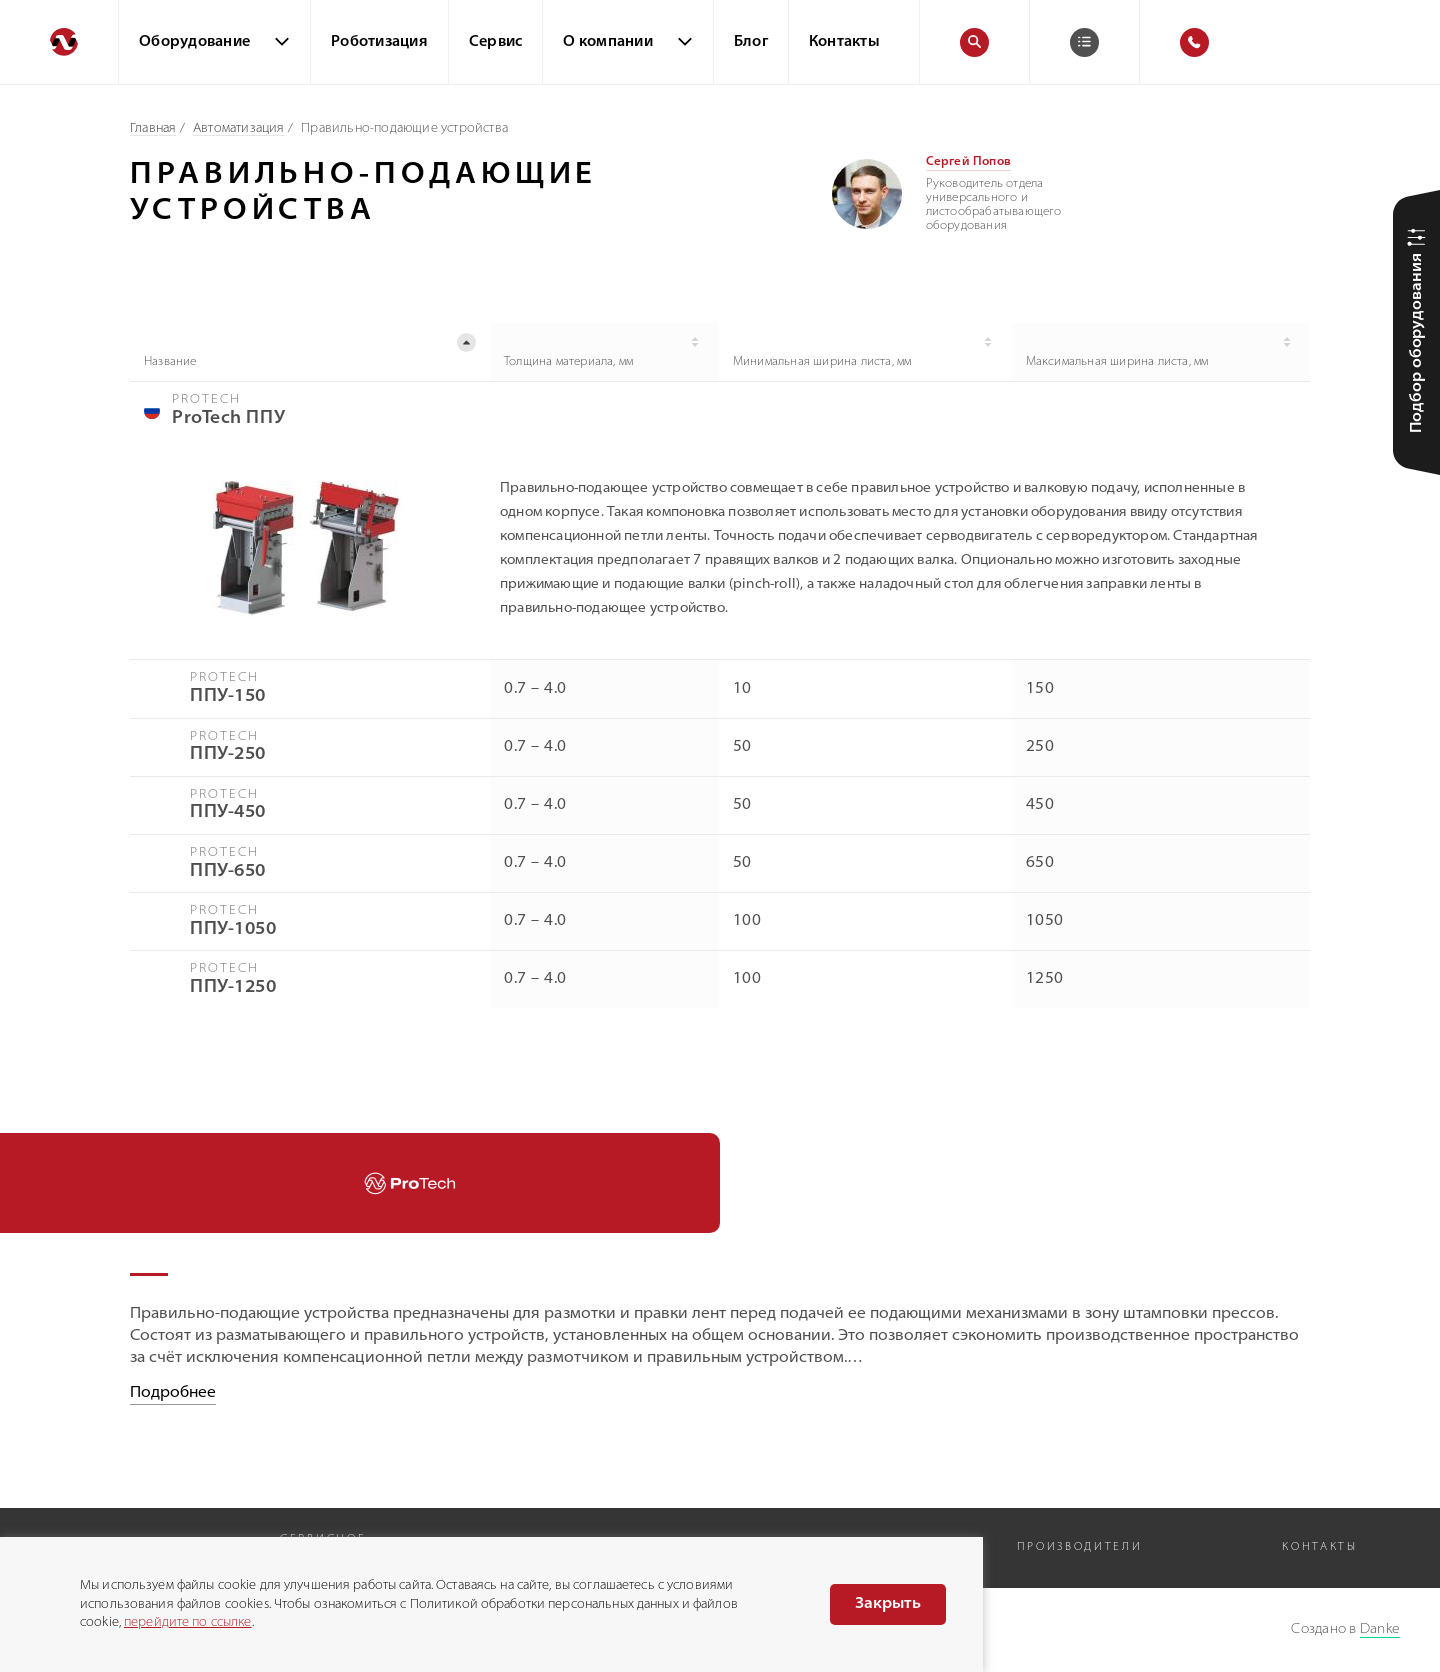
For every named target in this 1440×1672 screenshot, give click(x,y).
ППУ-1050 (233, 929)
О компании (608, 42)
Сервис (496, 42)
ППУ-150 (228, 697)
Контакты (844, 42)
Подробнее (173, 1394)
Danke (1380, 1629)
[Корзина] (1084, 42)
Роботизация (379, 42)
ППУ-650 (228, 871)
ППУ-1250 (233, 987)
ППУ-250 (228, 755)
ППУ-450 (228, 813)
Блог (751, 42)
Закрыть (888, 1604)
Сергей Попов (968, 162)
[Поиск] (974, 42)
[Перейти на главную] (59, 42)
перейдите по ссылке (187, 1622)
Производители (1079, 1547)
